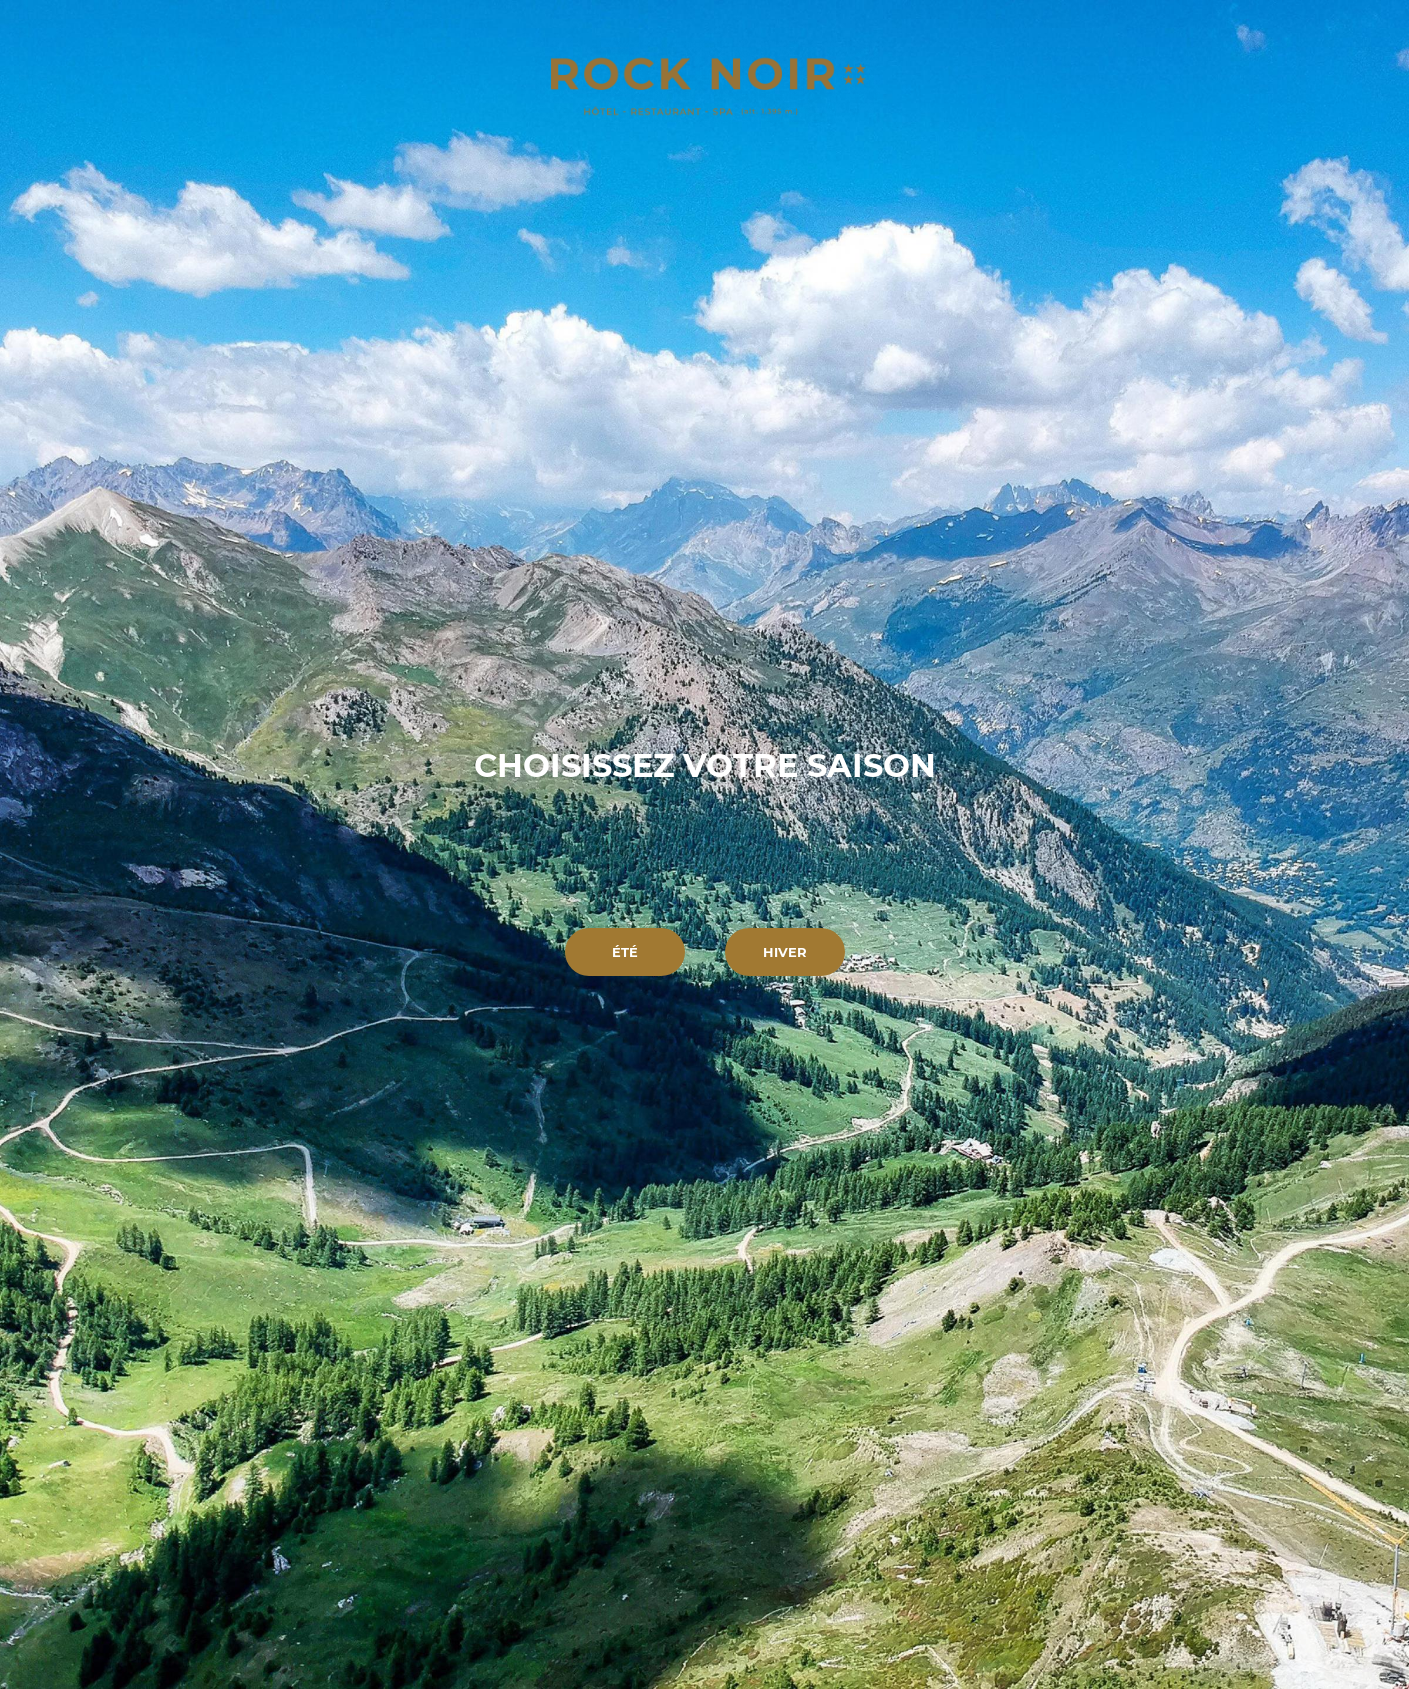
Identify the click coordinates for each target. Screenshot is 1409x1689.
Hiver (785, 952)
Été (625, 952)
